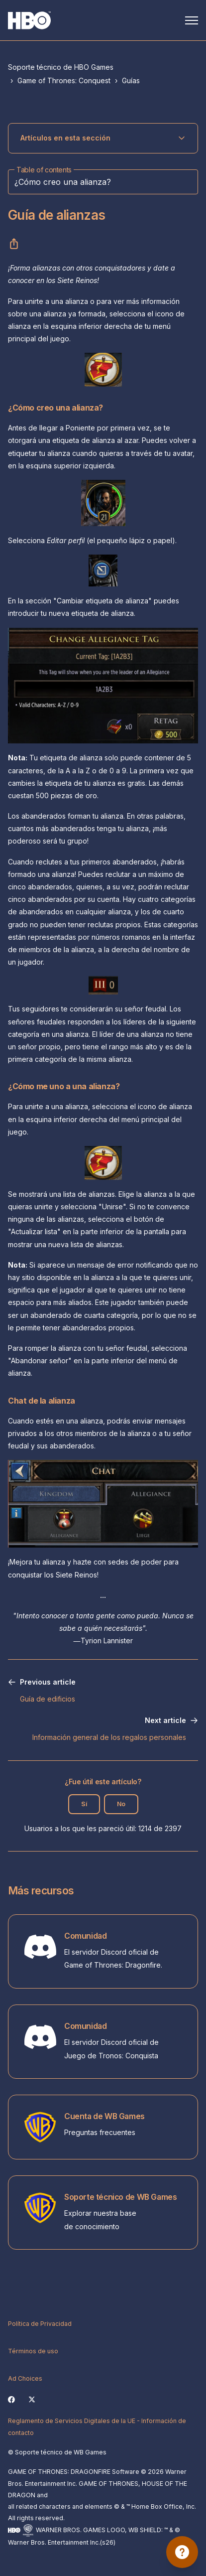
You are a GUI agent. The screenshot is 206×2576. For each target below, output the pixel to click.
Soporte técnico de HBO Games (60, 67)
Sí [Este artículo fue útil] (84, 1804)
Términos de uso (33, 2351)
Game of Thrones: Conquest (63, 80)
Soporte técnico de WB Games (120, 2197)
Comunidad (85, 1936)
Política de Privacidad (40, 2323)
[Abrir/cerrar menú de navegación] (191, 20)
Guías (131, 80)
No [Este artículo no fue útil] (121, 1804)
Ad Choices (25, 2378)
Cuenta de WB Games (104, 2116)
